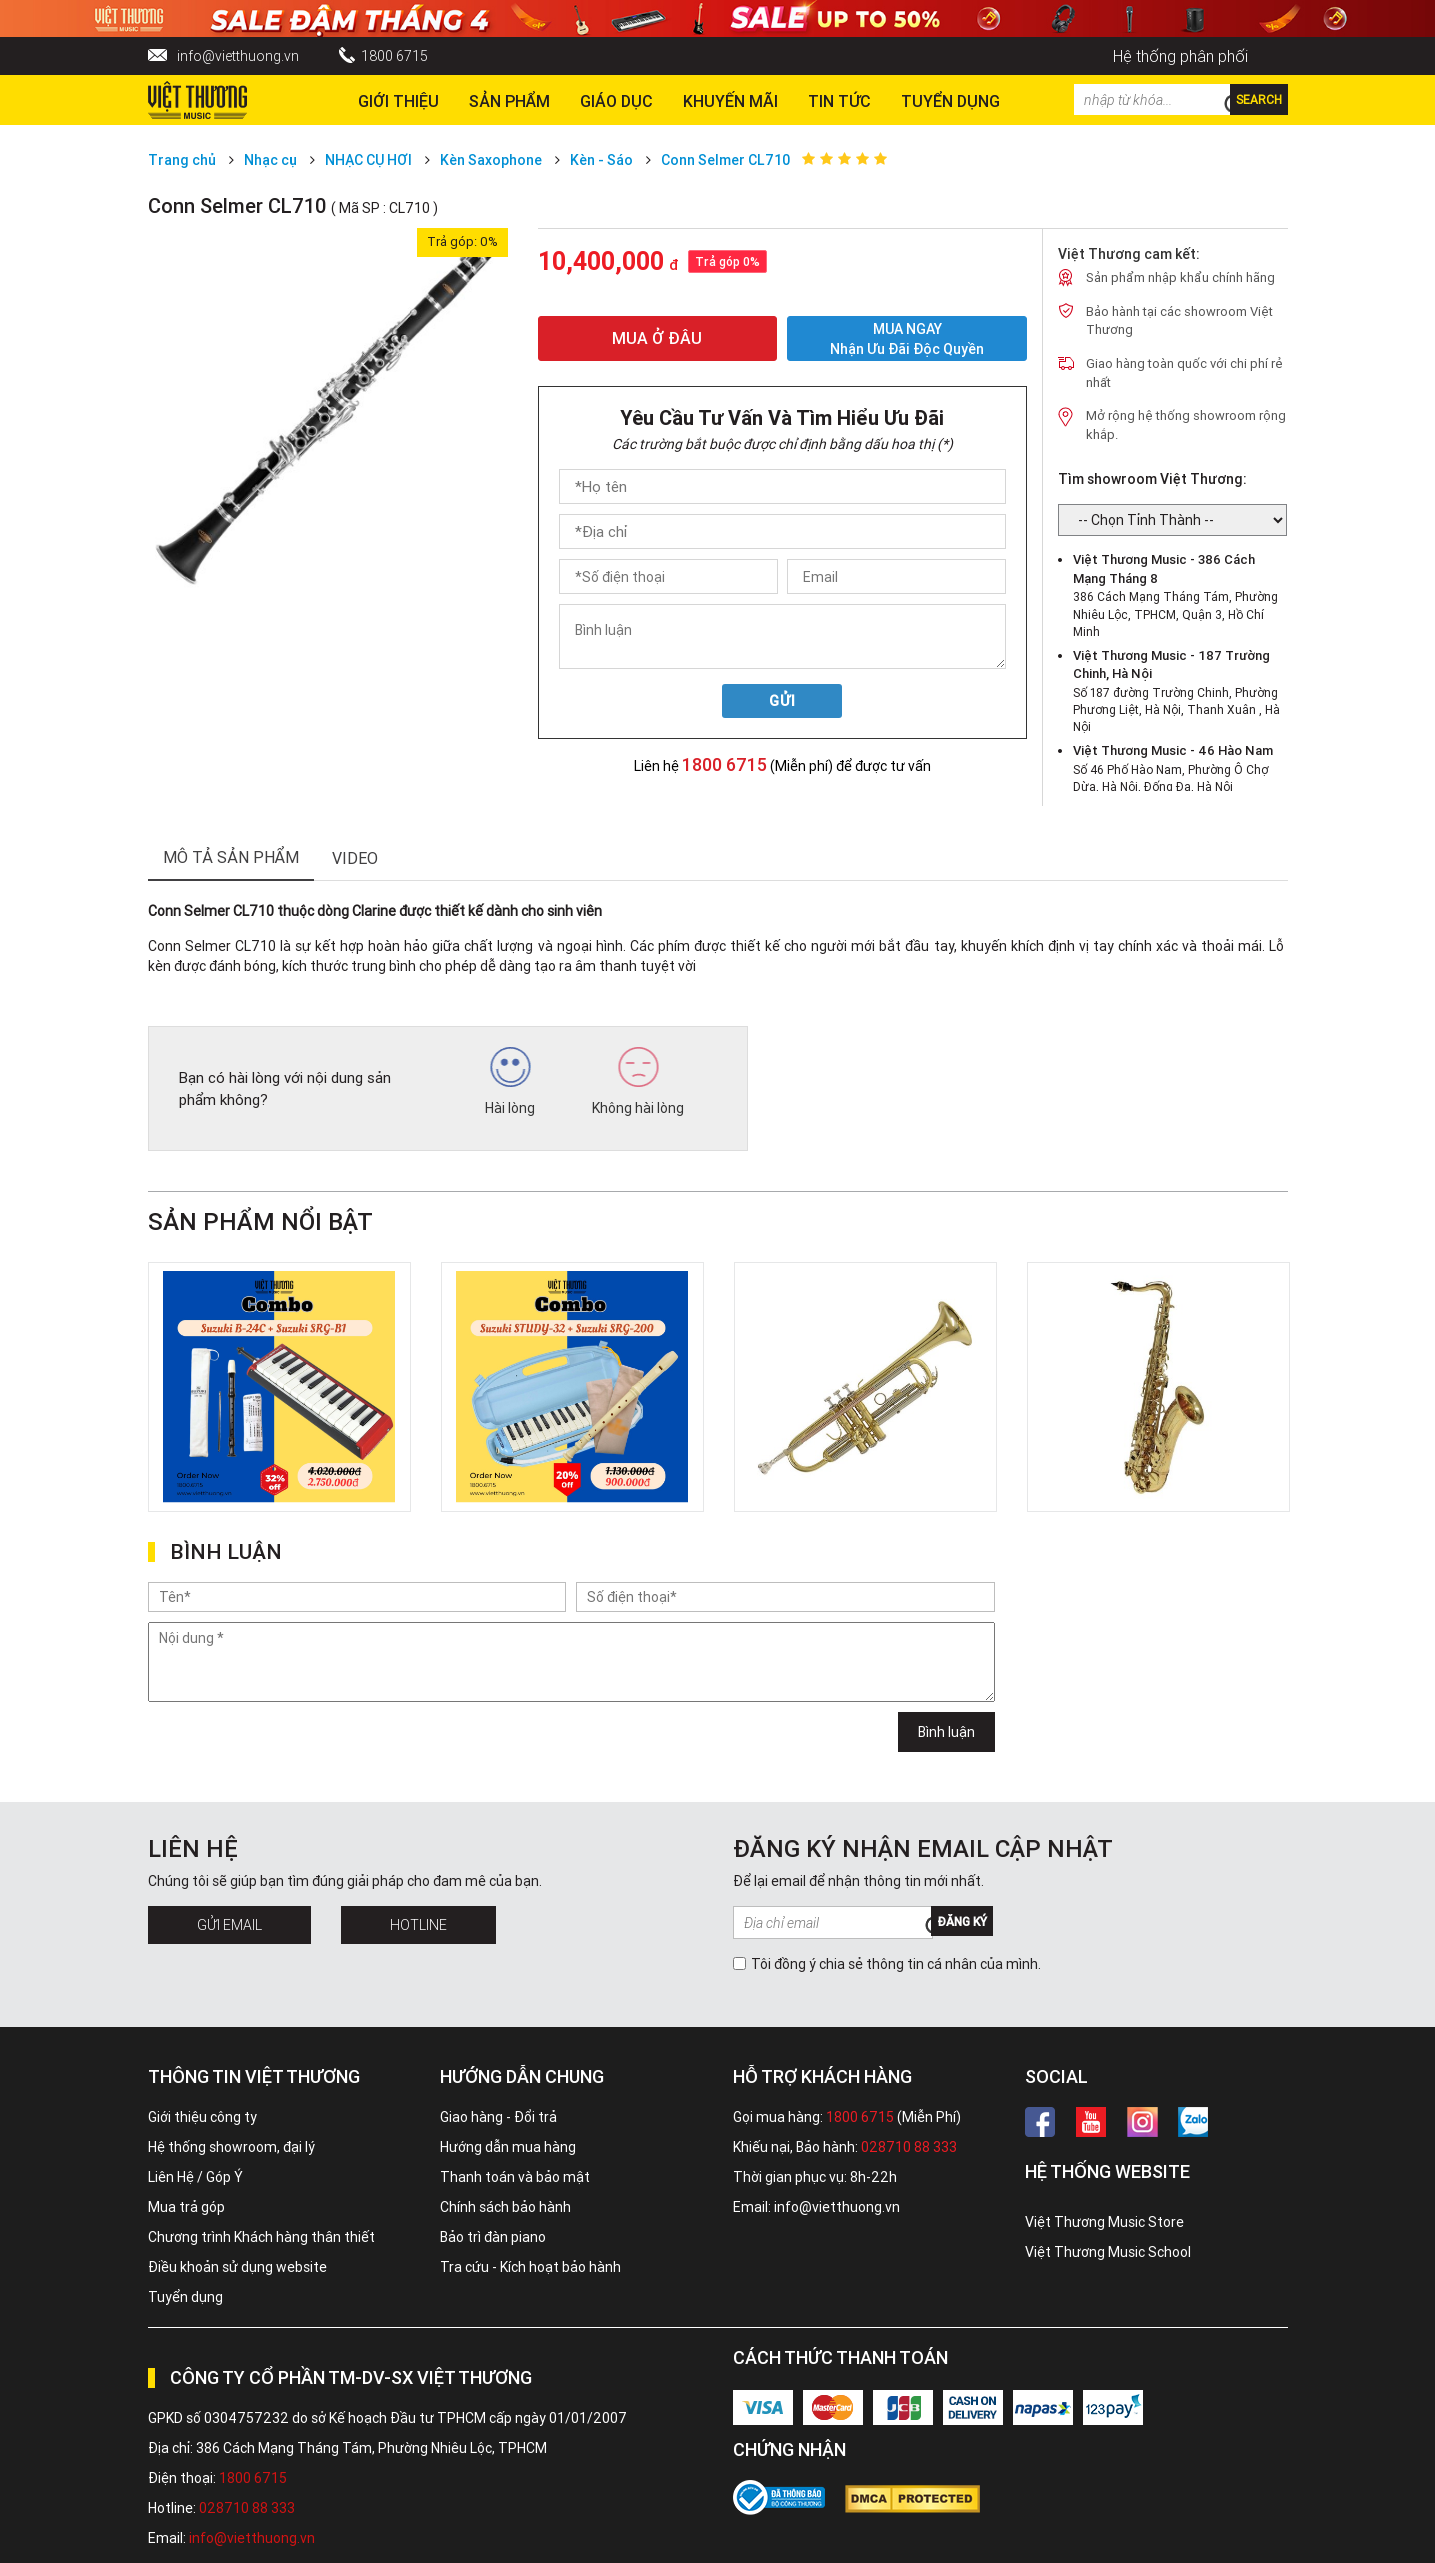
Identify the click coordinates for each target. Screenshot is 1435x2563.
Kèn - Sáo (601, 160)
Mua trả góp (186, 2207)
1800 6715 (394, 56)
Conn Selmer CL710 (725, 160)
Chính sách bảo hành (505, 2207)
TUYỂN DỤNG (950, 101)
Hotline (418, 1925)
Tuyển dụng (185, 2297)
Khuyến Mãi (730, 101)
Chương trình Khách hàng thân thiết (261, 2237)
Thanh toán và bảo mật (515, 2177)
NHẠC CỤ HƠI (368, 160)
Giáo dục (616, 101)
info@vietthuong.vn (238, 56)
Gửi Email (229, 1925)
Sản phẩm (509, 101)
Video (355, 858)
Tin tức (839, 101)
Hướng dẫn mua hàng (508, 2147)
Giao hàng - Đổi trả (498, 2117)
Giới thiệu (398, 101)
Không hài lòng (638, 1082)
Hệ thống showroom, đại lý (231, 2147)
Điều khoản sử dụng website (237, 2267)
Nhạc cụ (270, 160)
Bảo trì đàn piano (493, 2237)
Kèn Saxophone (491, 160)
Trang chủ (182, 160)
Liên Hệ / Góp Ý (195, 2177)
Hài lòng (510, 1082)
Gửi (782, 701)
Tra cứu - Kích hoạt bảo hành (530, 2267)
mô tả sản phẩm (231, 857)
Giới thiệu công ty (202, 2117)
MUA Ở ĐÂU (657, 338)
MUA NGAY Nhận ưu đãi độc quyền (907, 338)
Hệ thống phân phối (1180, 56)
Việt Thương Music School (1108, 2252)
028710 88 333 (909, 2147)
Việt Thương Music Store (1104, 2222)
